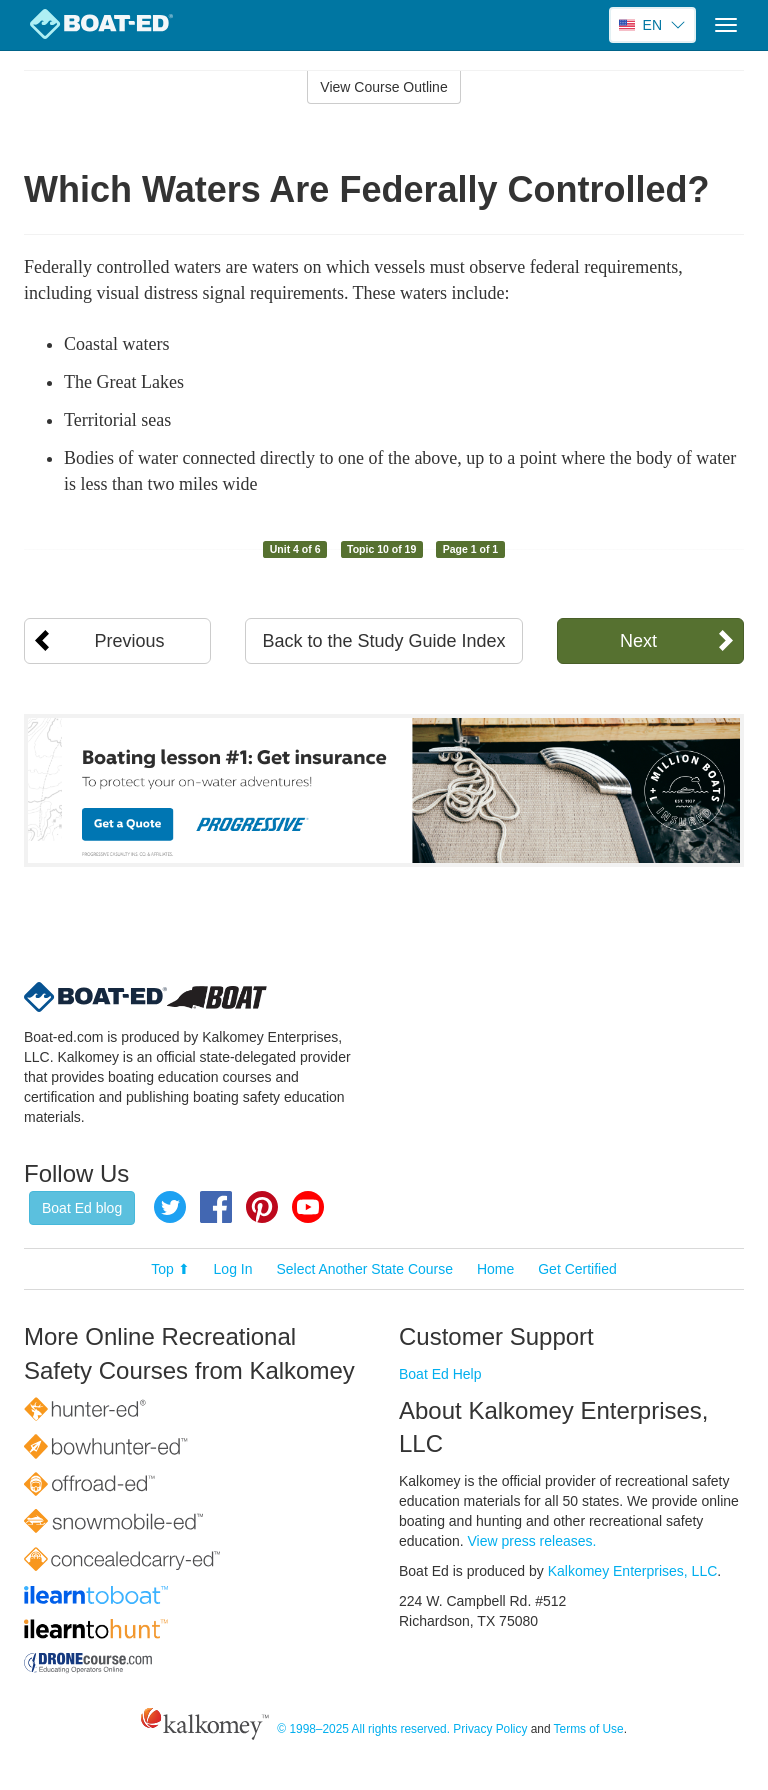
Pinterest (262, 1207)
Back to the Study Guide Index (383, 641)
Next (638, 641)
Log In (233, 1269)
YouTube (308, 1207)
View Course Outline (383, 87)
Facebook (216, 1207)
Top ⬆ (170, 1269)
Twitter (170, 1207)
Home (495, 1269)
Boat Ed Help (440, 1374)
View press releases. (532, 1541)
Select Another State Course (364, 1269)
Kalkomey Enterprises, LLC (633, 1571)
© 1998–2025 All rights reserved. (363, 1729)
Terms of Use (589, 1729)
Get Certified (577, 1269)
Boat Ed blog (82, 1208)
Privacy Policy (490, 1729)
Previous (130, 641)
